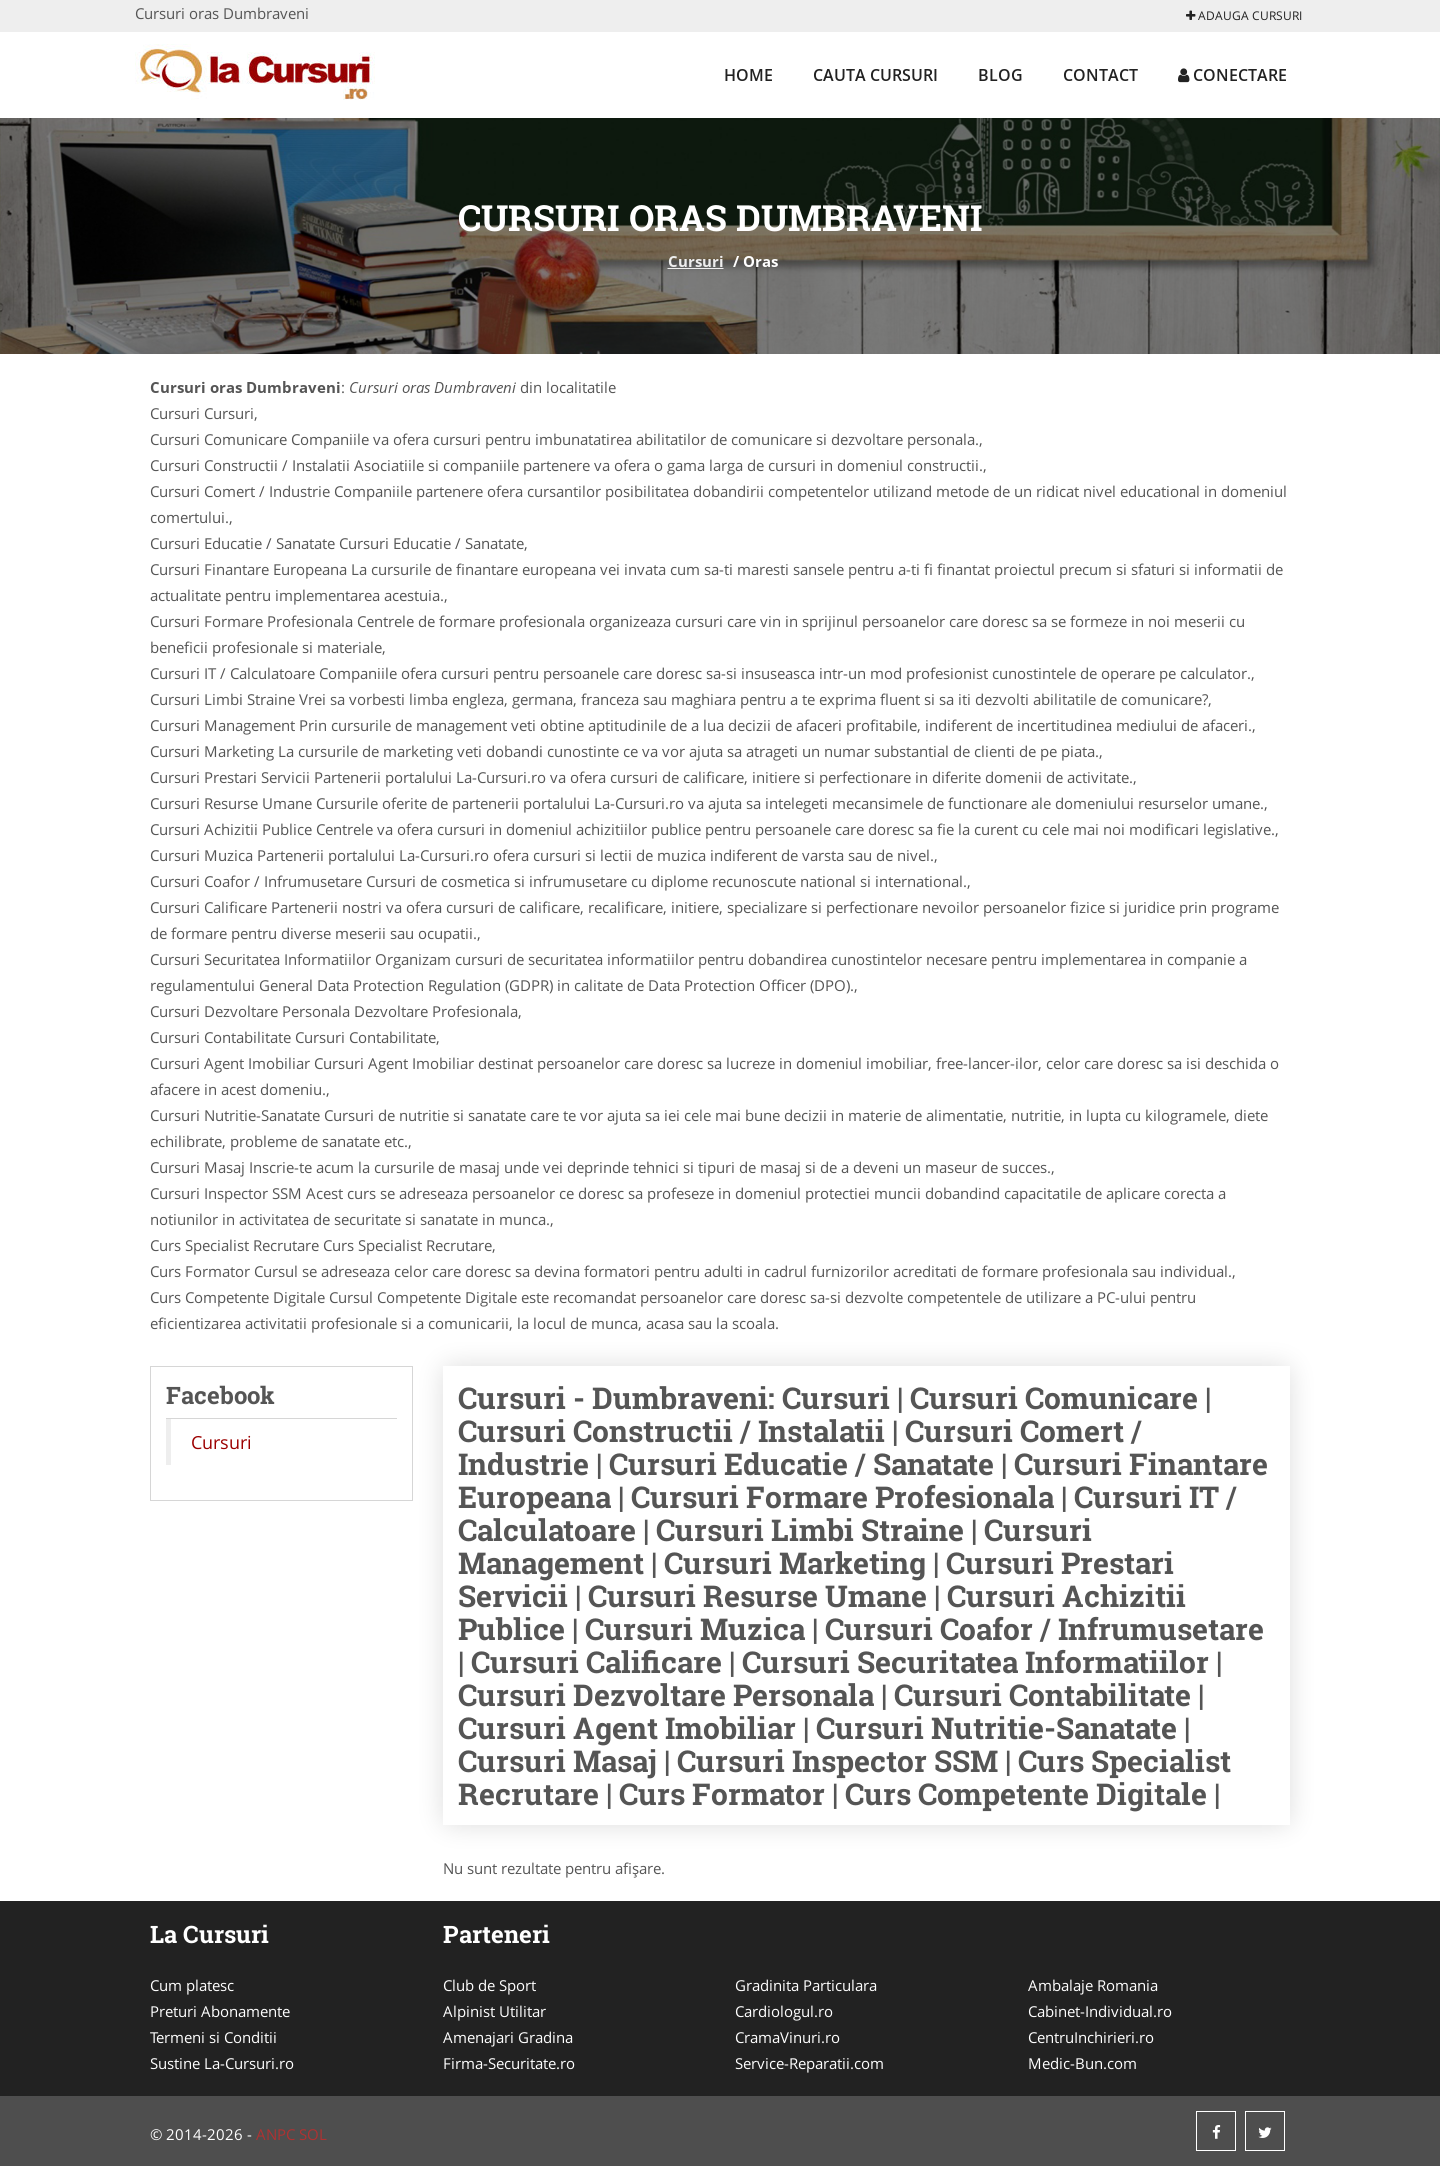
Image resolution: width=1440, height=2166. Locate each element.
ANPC (275, 2134)
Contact (1100, 75)
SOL (313, 2134)
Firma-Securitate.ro (509, 2063)
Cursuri (696, 261)
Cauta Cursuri (875, 75)
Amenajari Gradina (508, 2037)
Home (748, 75)
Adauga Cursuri (1244, 15)
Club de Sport (489, 1985)
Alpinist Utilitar (494, 2011)
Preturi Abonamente (220, 2011)
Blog (1000, 75)
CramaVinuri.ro (787, 2037)
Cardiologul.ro (784, 2011)
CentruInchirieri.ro (1091, 2037)
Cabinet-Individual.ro (1100, 2011)
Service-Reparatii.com (809, 2063)
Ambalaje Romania (1093, 1985)
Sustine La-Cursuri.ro (222, 2063)
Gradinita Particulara (806, 1985)
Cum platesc (192, 1985)
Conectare (1232, 75)
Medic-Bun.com (1082, 2063)
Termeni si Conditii (213, 2037)
